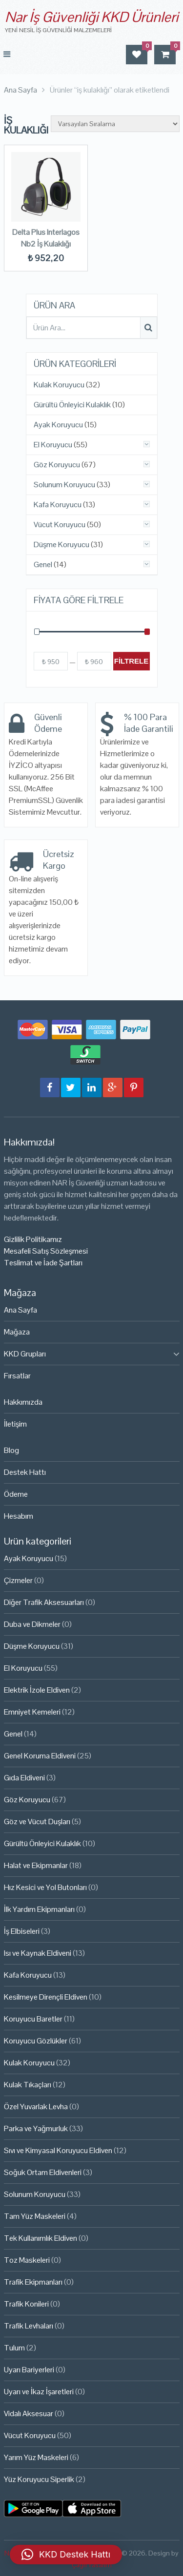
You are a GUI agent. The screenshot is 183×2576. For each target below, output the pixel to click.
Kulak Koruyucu (59, 385)
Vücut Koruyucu (59, 525)
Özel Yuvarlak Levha (36, 2106)
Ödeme (16, 1494)
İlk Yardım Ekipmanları (39, 1909)
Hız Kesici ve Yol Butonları (45, 1887)
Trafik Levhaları (28, 2326)
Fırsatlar (17, 1376)
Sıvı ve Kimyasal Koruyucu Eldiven (58, 2150)
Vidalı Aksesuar (28, 2413)
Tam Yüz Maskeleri (34, 2216)
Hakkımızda (23, 1402)
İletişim (15, 1424)
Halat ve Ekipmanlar (36, 1865)
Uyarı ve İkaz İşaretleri (39, 2391)
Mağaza (17, 1332)
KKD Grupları (25, 1354)
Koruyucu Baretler (33, 2019)
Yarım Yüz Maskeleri (36, 2457)
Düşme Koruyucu (61, 545)
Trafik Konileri (26, 2304)
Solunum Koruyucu (64, 485)
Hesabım (18, 1516)
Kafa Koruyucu (57, 505)
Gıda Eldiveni (24, 1778)
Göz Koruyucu (57, 465)
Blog (11, 1450)
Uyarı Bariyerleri (29, 2370)
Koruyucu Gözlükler (35, 2041)
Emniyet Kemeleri (32, 1712)
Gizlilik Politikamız (33, 1239)
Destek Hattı (25, 1472)
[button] (66, 2554)
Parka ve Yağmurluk (36, 2128)
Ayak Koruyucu (58, 425)
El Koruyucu (53, 445)
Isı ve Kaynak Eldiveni (37, 1953)
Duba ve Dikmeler (32, 1624)
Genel (43, 565)
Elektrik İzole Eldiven (37, 1690)
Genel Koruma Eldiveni (40, 1756)
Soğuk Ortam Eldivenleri (42, 2172)
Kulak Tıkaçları (27, 2085)
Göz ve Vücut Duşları (37, 1821)
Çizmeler (18, 1580)
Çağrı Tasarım (92, 2564)
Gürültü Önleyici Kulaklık (72, 405)
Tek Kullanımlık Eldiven (40, 2238)
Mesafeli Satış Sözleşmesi (46, 1251)
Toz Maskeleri (27, 2260)
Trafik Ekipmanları (33, 2282)
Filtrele (131, 661)
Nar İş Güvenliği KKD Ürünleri (91, 17)
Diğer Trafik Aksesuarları (44, 1602)
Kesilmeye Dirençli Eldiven (45, 1997)
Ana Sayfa (20, 1310)
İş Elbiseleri (22, 1931)
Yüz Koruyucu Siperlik (39, 2479)
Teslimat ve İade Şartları (43, 1263)
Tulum (14, 2348)
